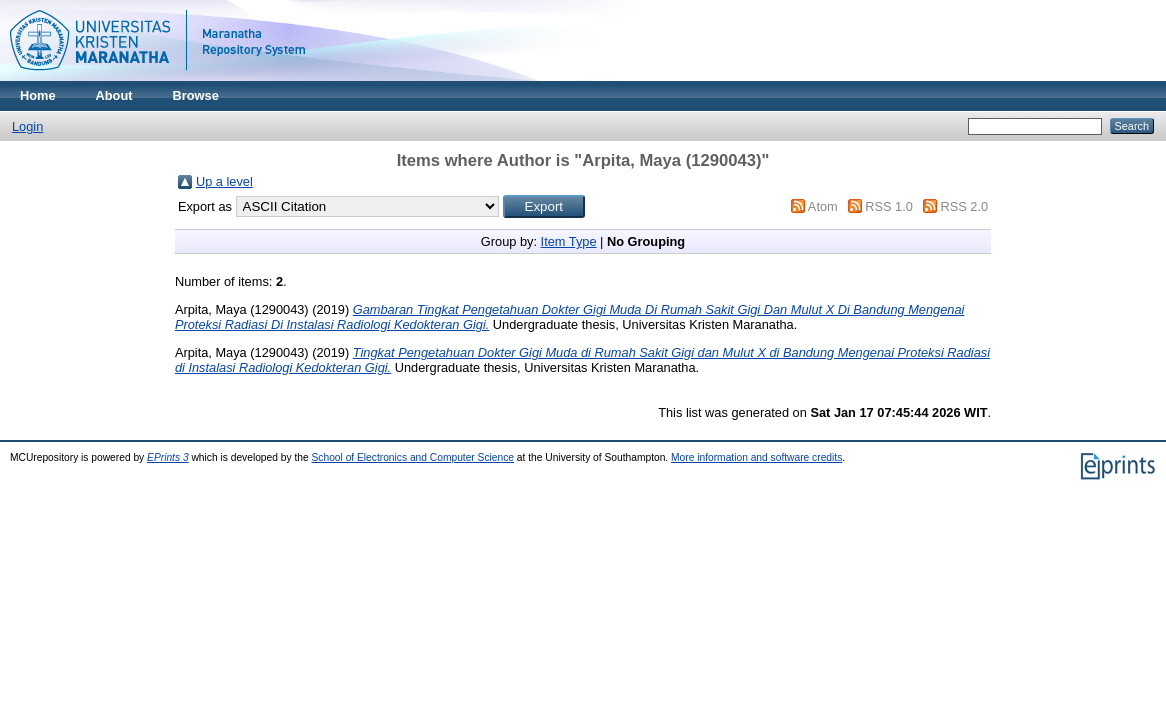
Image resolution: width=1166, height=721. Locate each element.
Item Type (569, 241)
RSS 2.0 (964, 206)
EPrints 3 (168, 457)
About (114, 95)
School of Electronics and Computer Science (413, 457)
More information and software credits (756, 457)
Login (27, 126)
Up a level (224, 181)
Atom (823, 206)
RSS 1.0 (889, 206)
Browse (196, 95)
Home (38, 95)
